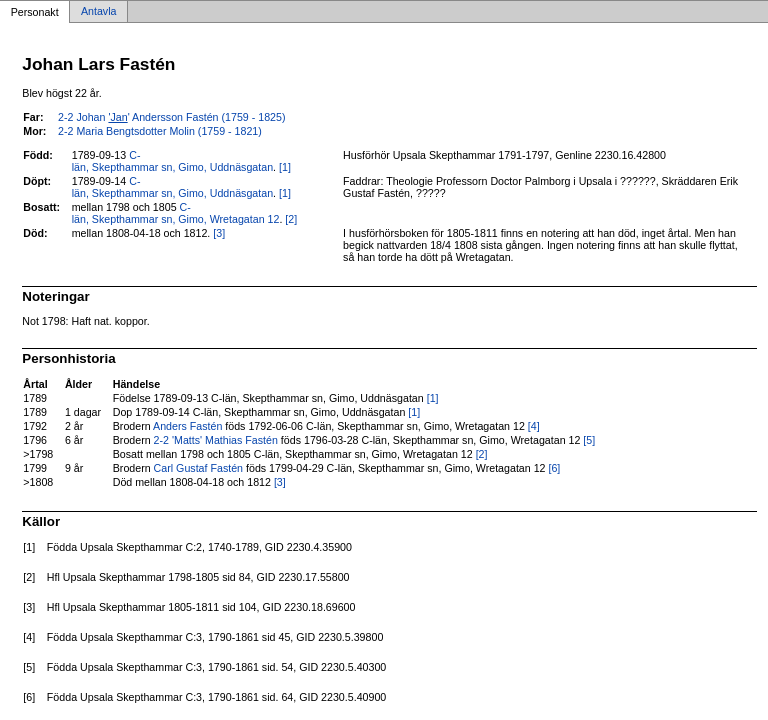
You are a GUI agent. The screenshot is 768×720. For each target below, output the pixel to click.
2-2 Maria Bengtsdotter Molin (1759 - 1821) (160, 131)
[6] (554, 468)
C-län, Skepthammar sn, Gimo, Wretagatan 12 (176, 213)
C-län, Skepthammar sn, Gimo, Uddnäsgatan (172, 161)
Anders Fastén (187, 426)
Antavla (99, 12)
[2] (291, 219)
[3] (219, 233)
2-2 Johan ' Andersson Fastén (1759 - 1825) (171, 117)
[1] (285, 167)
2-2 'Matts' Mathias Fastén (216, 440)
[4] (534, 426)
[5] (589, 440)
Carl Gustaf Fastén (198, 468)
